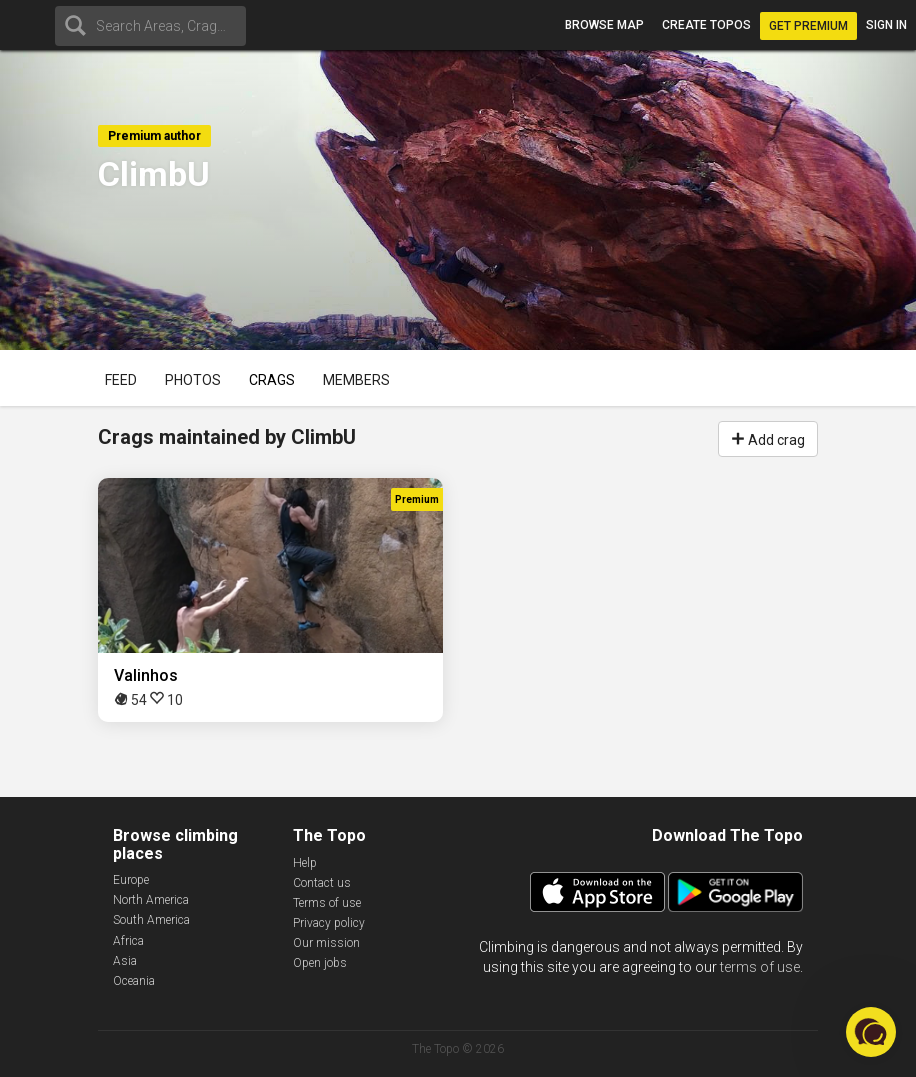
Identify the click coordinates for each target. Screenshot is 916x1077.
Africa (128, 941)
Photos (193, 380)
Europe (131, 880)
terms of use (760, 967)
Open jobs (320, 963)
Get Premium (808, 26)
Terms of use (327, 903)
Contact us (322, 883)
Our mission (326, 943)
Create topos (706, 25)
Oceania (134, 981)
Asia (125, 961)
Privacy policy (329, 923)
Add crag (768, 438)
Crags (272, 380)
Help (305, 863)
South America (151, 920)
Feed (121, 380)
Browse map (604, 25)
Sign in (886, 25)
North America (151, 900)
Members (356, 380)
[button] (871, 1032)
